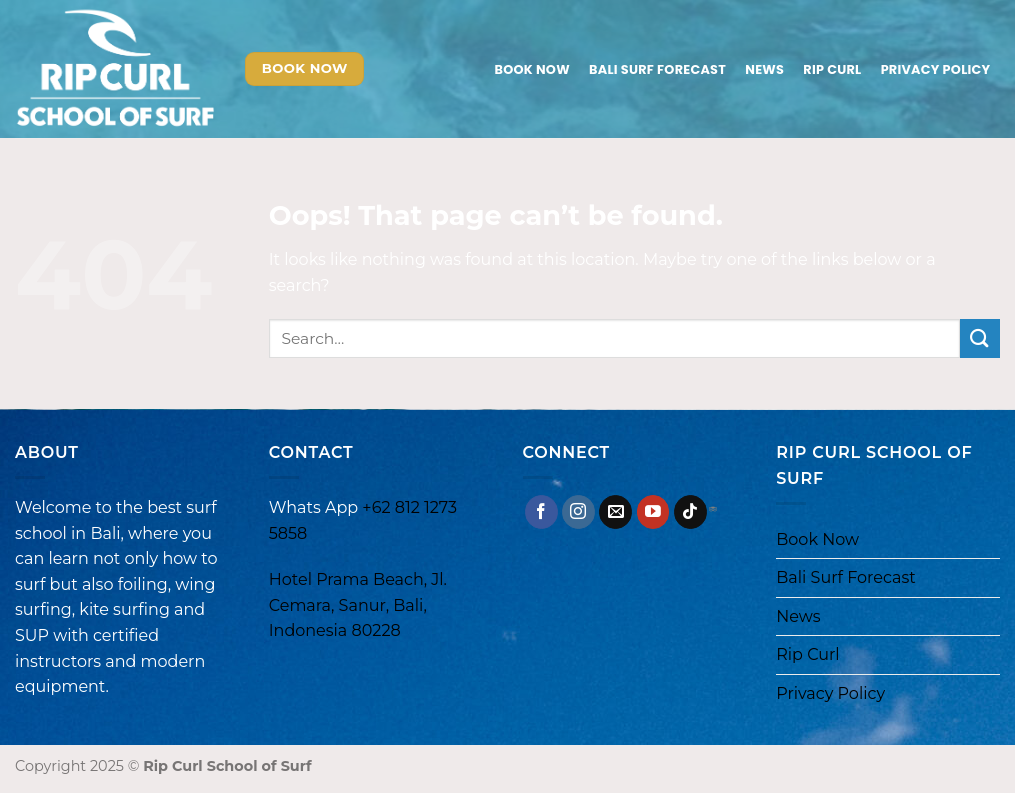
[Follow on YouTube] (653, 512)
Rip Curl (832, 69)
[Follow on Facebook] (541, 512)
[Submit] (980, 338)
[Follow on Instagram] (578, 512)
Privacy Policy (936, 69)
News (764, 69)
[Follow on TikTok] (690, 512)
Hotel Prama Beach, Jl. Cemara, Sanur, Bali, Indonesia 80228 (358, 605)
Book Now (532, 69)
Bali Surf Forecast (657, 69)
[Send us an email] (615, 512)
